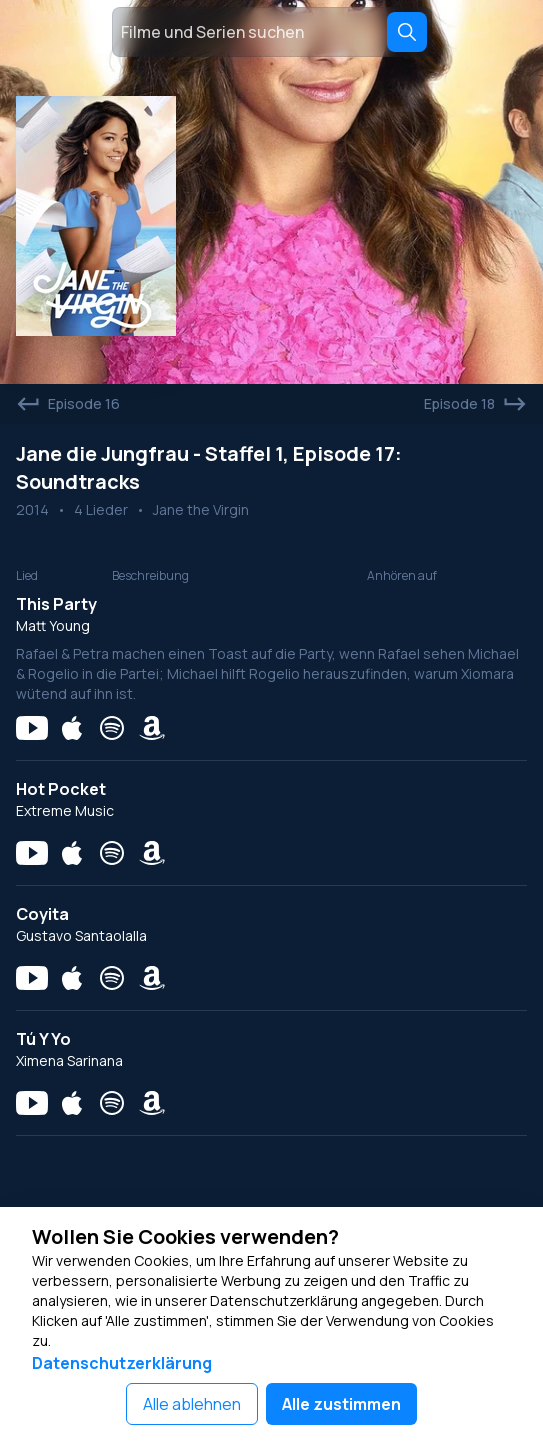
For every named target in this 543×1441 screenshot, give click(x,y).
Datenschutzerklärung (122, 1363)
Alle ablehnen (192, 1404)
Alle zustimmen (341, 1404)
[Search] (407, 32)
